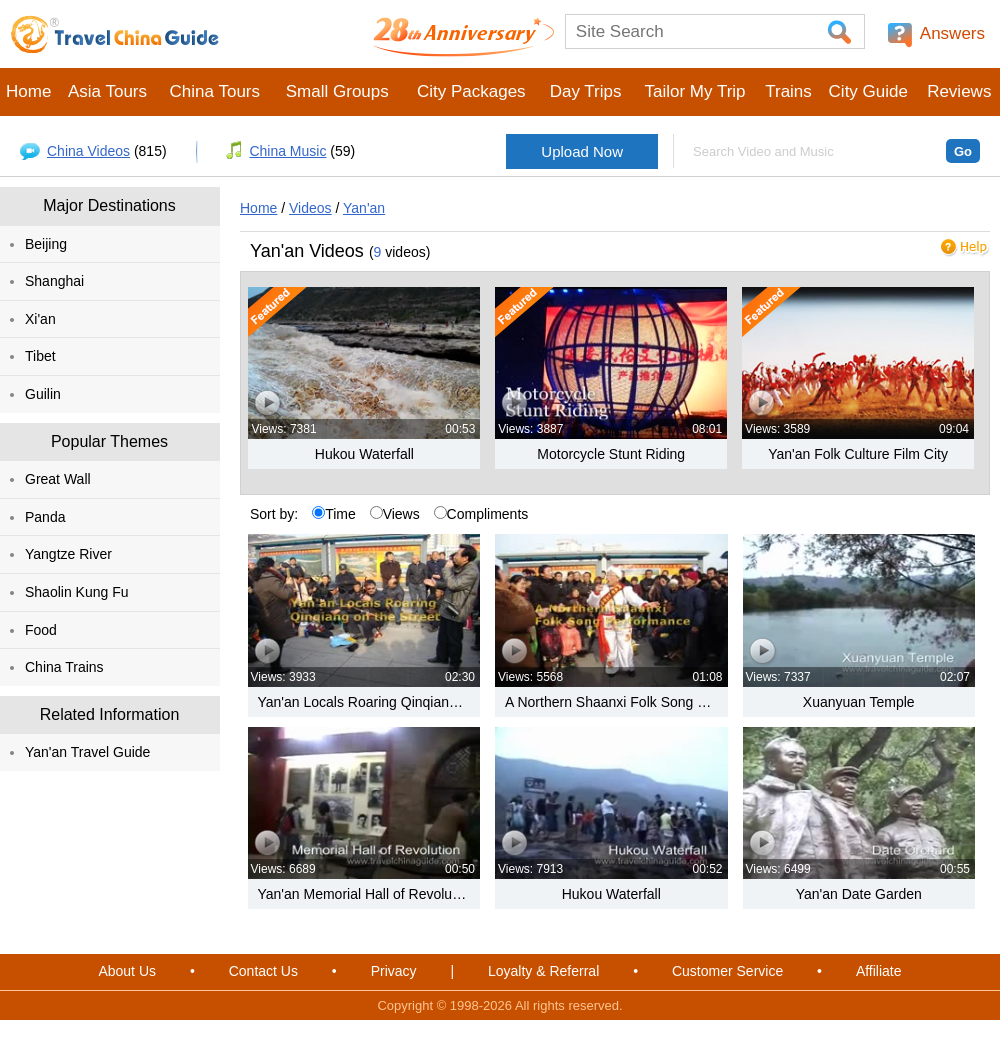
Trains (788, 91)
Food (41, 630)
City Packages (471, 91)
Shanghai (54, 281)
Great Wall (58, 479)
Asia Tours (107, 91)
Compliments (481, 514)
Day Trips (586, 91)
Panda (45, 517)
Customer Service (727, 971)
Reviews (959, 91)
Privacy (394, 971)
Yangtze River (68, 554)
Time (334, 514)
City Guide (868, 91)
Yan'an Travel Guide (87, 752)
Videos (310, 208)
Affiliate (879, 971)
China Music (287, 151)
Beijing (46, 244)
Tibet (40, 356)
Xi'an (40, 319)
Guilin (43, 394)
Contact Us (263, 971)
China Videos (88, 151)
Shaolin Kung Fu (77, 592)
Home (28, 91)
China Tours (215, 91)
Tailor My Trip (694, 91)
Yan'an (364, 208)
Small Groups (337, 91)
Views (395, 514)
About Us (127, 971)
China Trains (64, 667)
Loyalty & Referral (543, 971)
